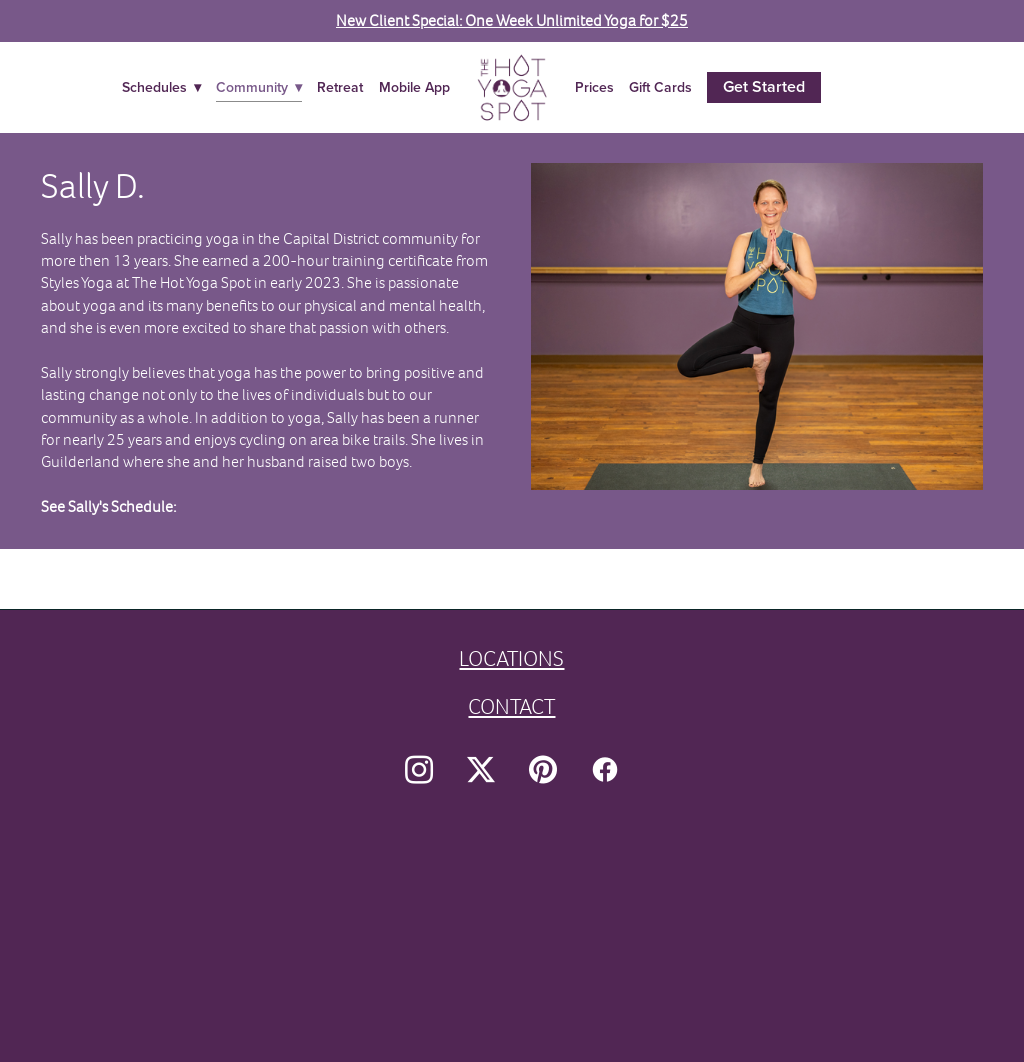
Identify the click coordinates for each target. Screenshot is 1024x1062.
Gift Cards (660, 87)
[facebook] (605, 770)
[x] (481, 770)
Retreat (340, 87)
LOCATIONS (511, 658)
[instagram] (419, 770)
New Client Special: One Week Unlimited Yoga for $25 (512, 20)
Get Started (764, 86)
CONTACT (511, 706)
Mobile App (414, 87)
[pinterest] (543, 770)
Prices (594, 87)
